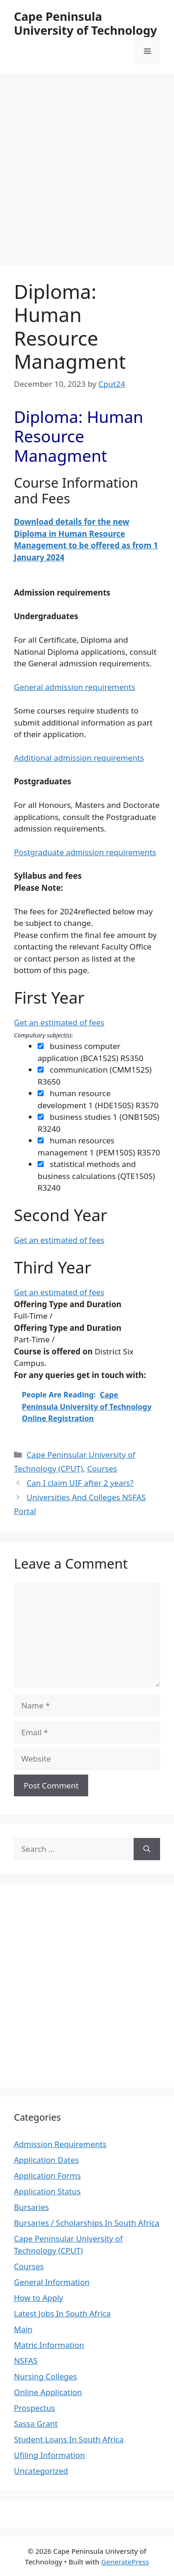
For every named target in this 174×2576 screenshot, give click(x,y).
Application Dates (46, 2159)
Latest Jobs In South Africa (62, 2313)
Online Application (48, 2392)
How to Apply (38, 2297)
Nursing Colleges (45, 2376)
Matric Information (49, 2345)
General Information (52, 2282)
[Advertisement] (87, 165)
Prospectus (34, 2407)
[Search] (147, 1849)
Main (23, 2329)
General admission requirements (74, 687)
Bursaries (31, 2207)
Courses (102, 1468)
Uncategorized (41, 2470)
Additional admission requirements (79, 757)
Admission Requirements (60, 2144)
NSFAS (26, 2360)
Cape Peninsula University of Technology (85, 23)
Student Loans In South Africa (69, 2439)
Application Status (47, 2191)
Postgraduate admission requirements (85, 852)
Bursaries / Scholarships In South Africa (87, 2222)
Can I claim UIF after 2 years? (80, 1482)
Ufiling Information (49, 2455)
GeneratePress (125, 2561)
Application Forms (47, 2175)
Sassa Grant (36, 2423)
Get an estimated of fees (59, 1022)
